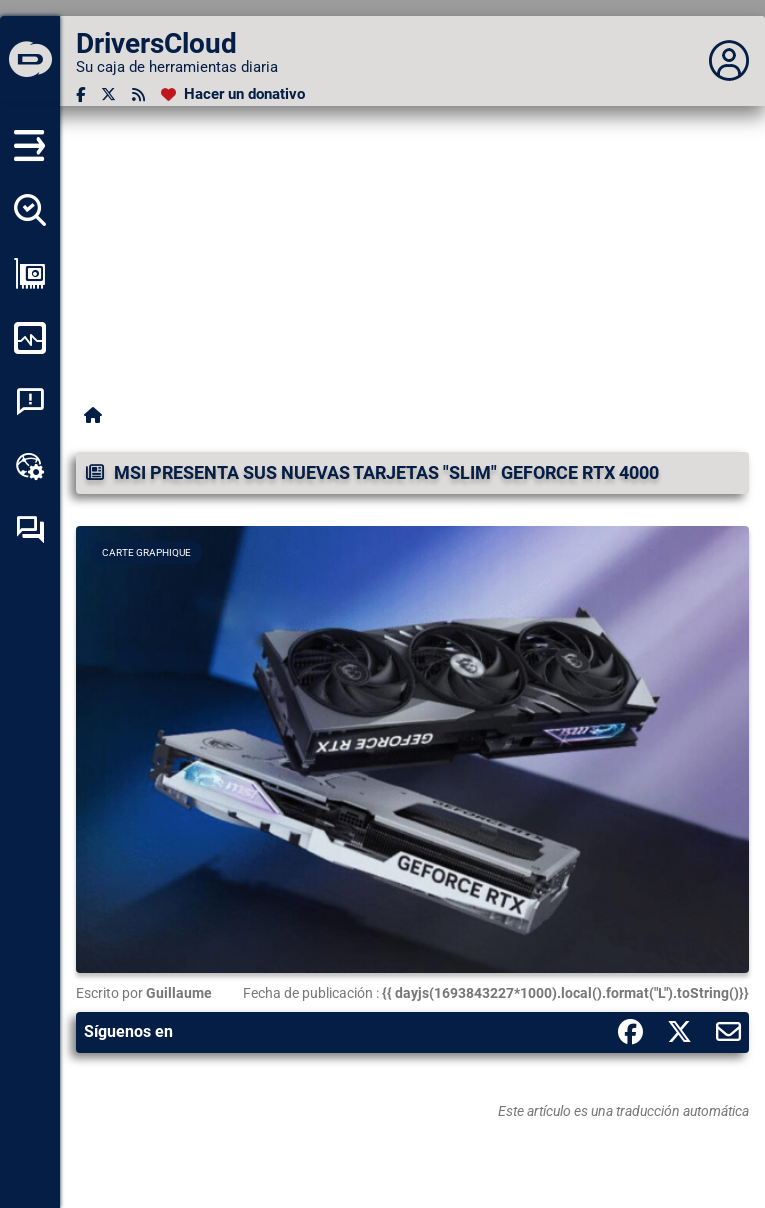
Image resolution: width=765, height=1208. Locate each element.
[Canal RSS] (138, 94)
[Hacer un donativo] (233, 94)
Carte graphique (146, 552)
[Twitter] (108, 94)
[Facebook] (80, 94)
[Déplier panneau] (729, 61)
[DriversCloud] (30, 61)
